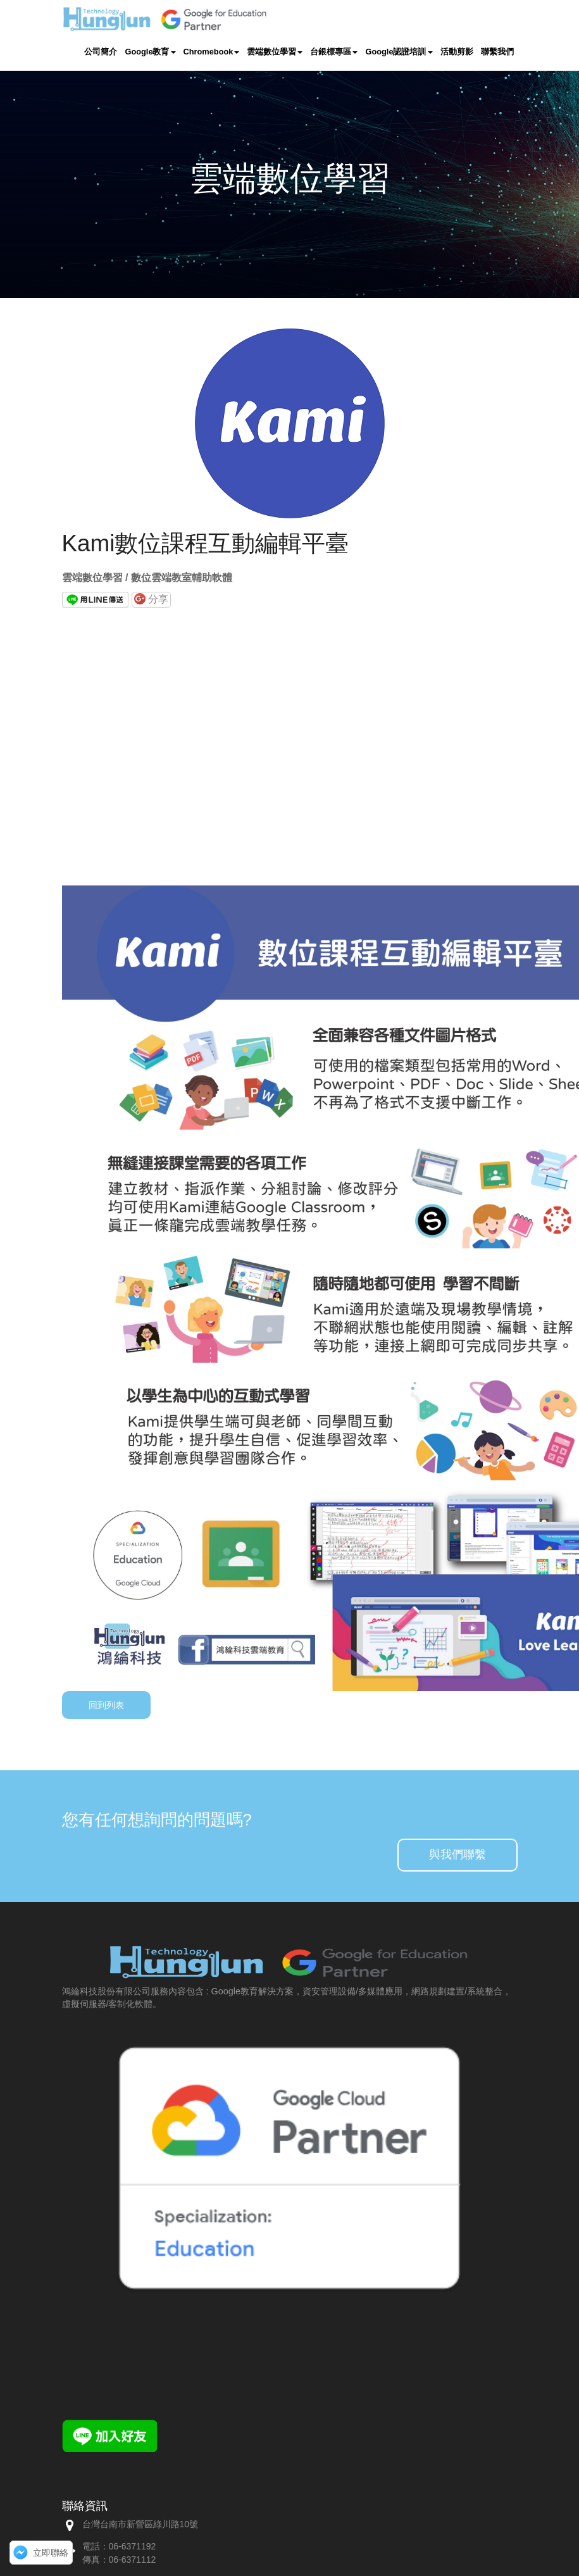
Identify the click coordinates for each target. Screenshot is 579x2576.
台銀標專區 (334, 51)
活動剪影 (456, 51)
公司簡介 (100, 51)
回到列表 (106, 1705)
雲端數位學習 (274, 51)
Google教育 (150, 51)
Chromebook (212, 51)
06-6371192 (132, 2546)
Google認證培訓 (398, 51)
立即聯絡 (50, 2553)
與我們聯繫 (457, 1854)
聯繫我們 (497, 51)
